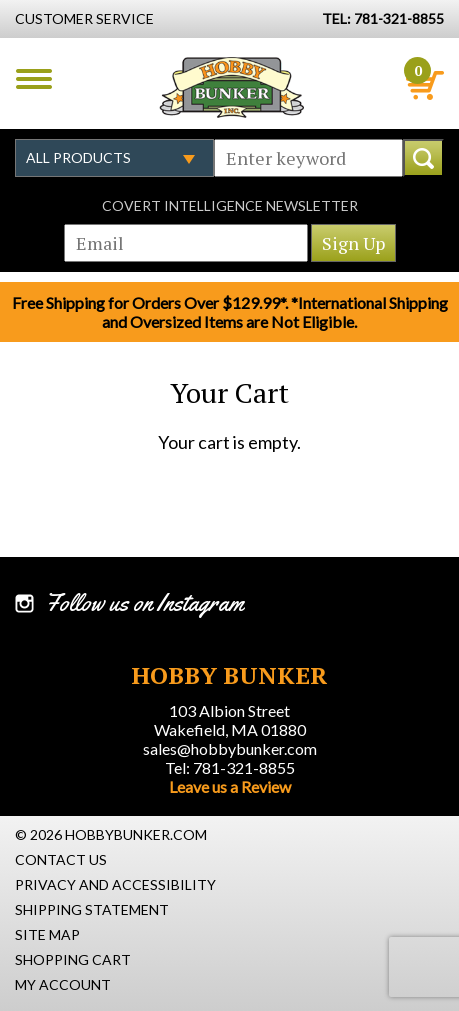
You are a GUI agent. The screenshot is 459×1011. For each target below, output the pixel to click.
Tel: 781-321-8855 (230, 767)
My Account (63, 984)
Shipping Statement (92, 909)
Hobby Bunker (231, 87)
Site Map (47, 934)
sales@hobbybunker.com (230, 748)
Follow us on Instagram (144, 603)
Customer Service (84, 18)
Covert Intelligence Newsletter (230, 205)
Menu (34, 79)
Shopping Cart (73, 959)
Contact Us (61, 859)
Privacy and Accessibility (115, 884)
